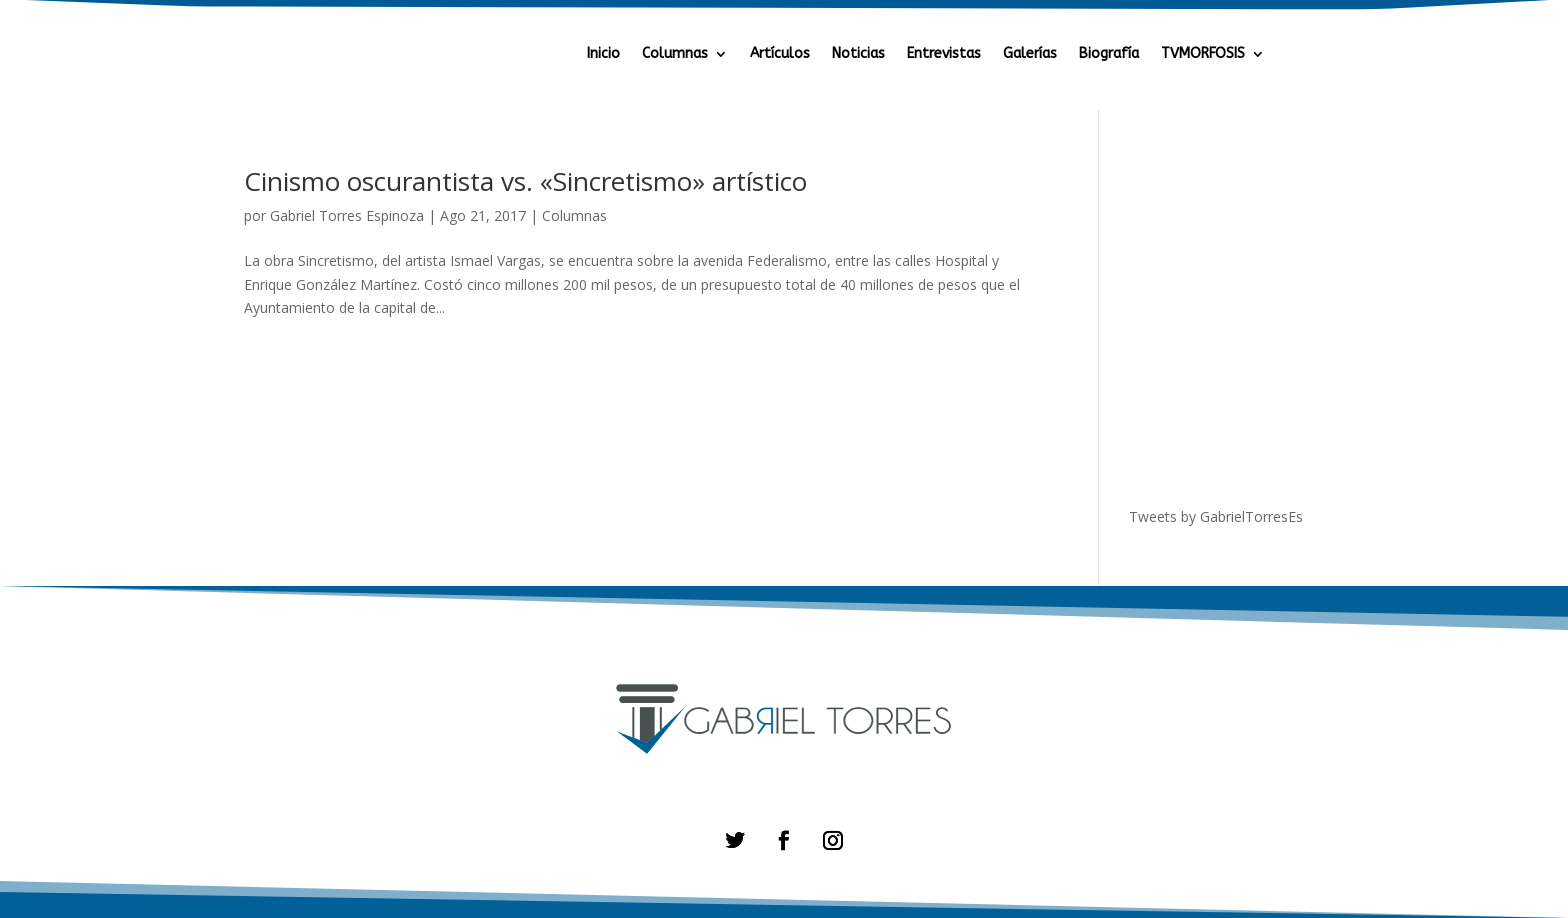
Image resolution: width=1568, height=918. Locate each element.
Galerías (1030, 54)
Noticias (858, 54)
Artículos (780, 54)
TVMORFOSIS (1203, 54)
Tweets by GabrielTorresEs (1216, 516)
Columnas (675, 54)
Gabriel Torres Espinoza (347, 215)
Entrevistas (944, 54)
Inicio (603, 54)
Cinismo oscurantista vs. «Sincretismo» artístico (525, 181)
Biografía (1109, 54)
